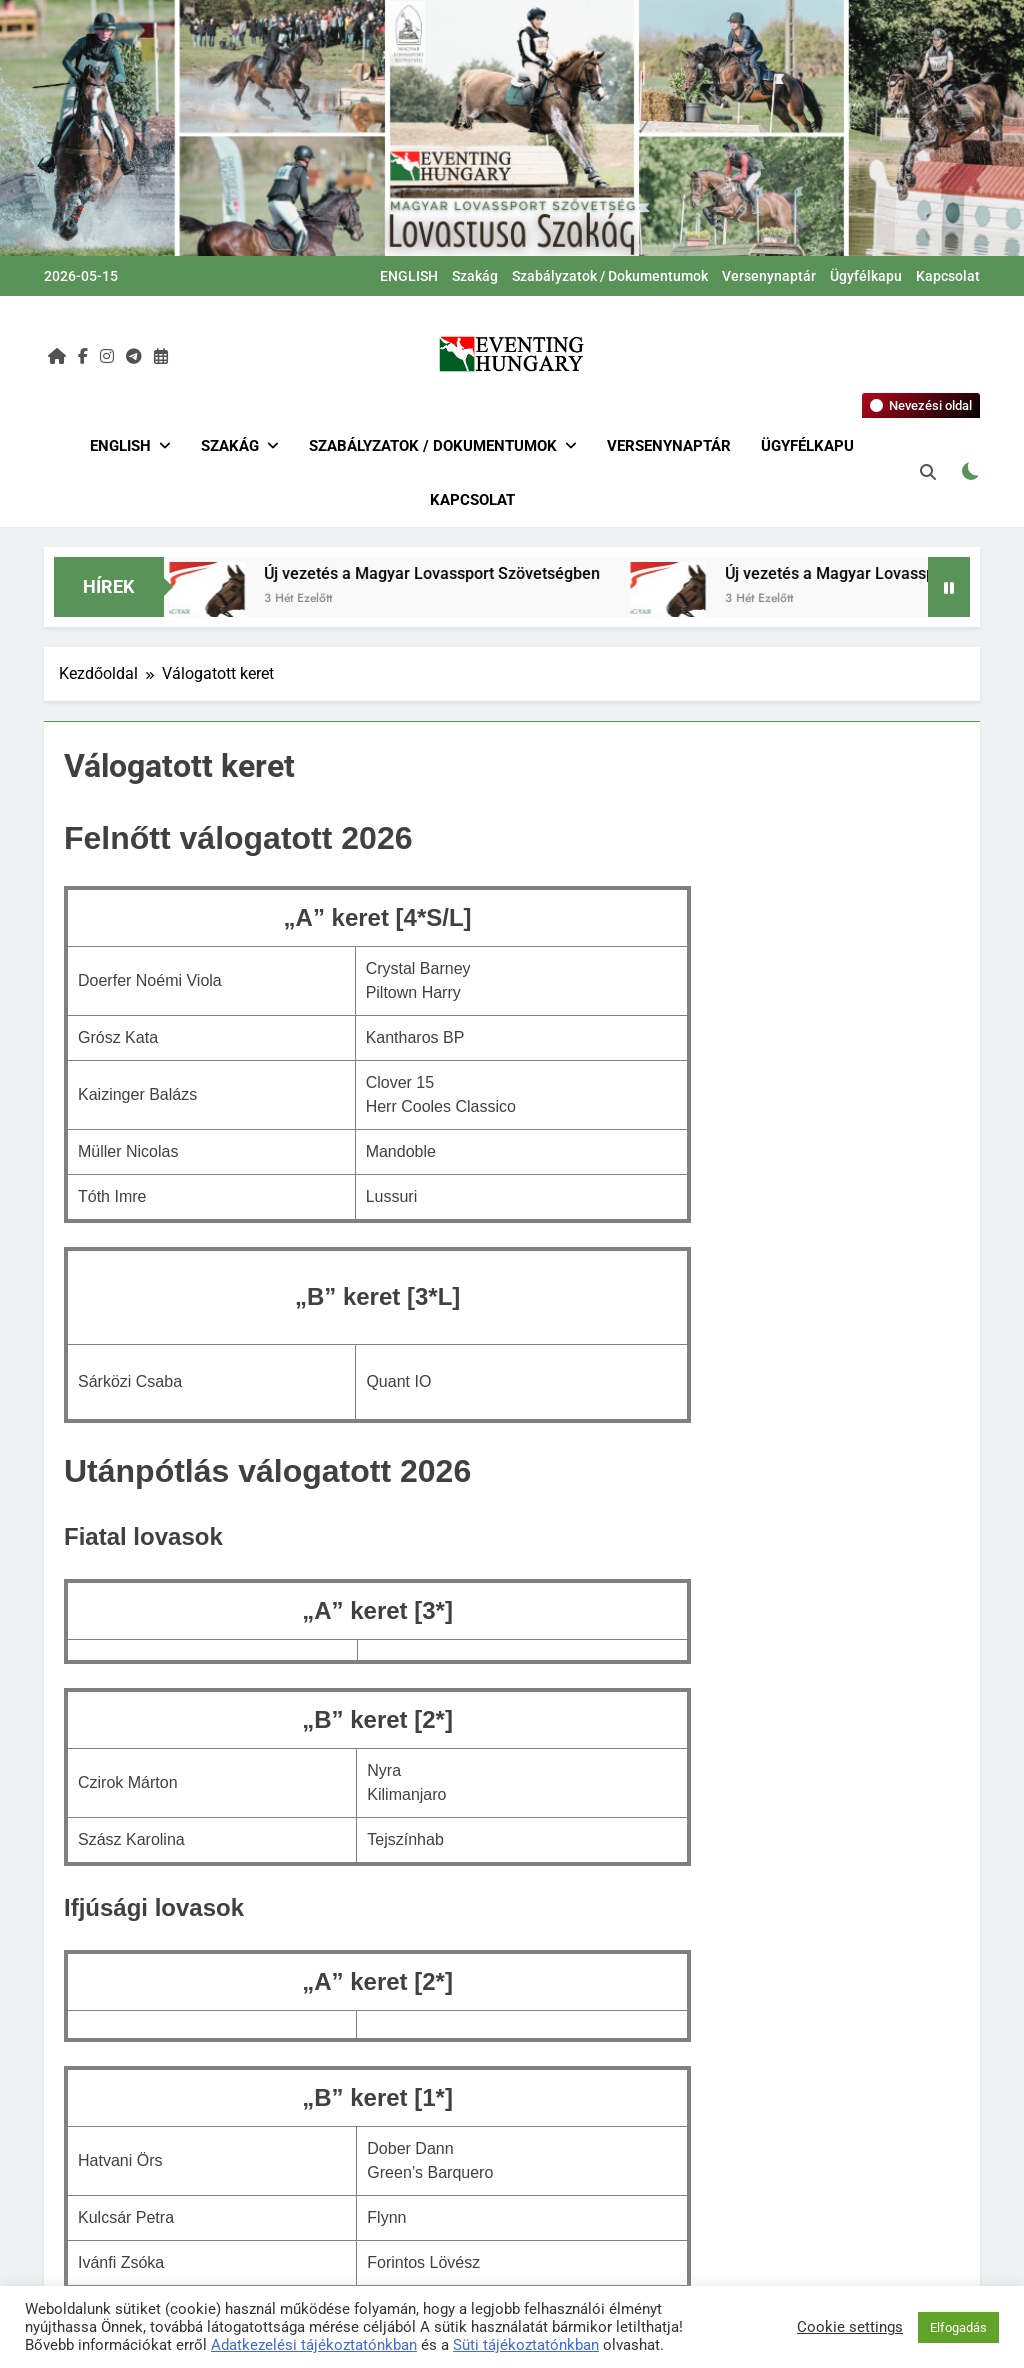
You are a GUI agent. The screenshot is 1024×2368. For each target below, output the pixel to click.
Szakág (475, 276)
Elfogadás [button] (958, 2327)
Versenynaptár (769, 276)
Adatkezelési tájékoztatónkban (314, 2345)
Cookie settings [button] (850, 2327)
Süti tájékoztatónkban (526, 2345)
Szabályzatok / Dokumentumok (610, 276)
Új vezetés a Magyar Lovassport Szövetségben (442, 573)
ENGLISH (409, 276)
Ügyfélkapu (866, 276)
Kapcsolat (948, 276)
